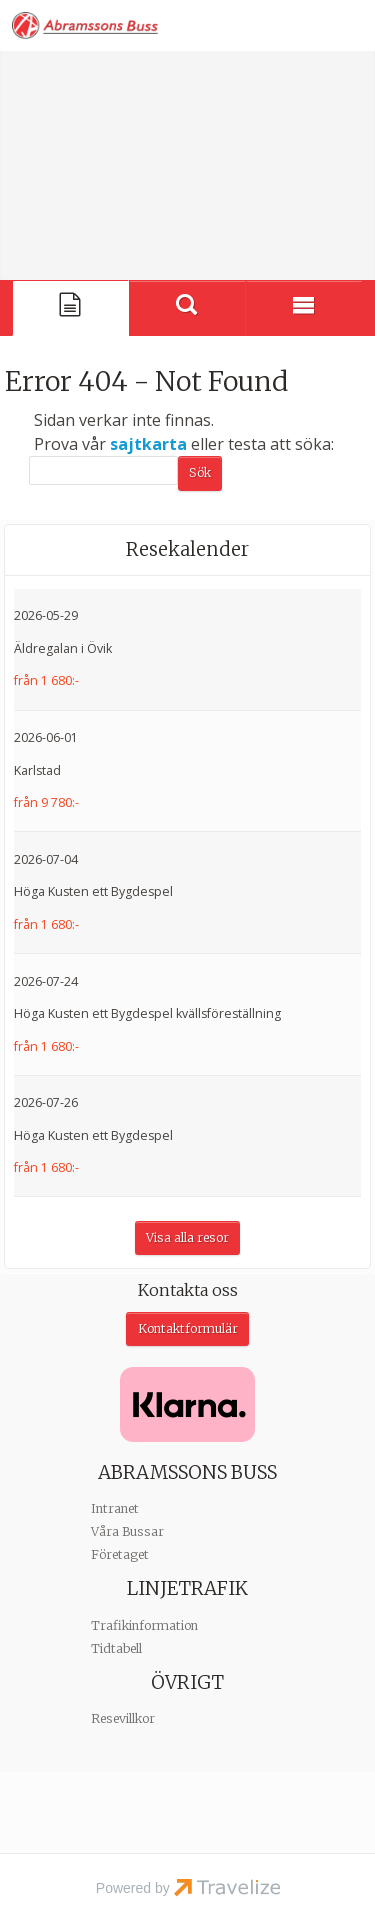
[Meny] (304, 308)
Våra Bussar (127, 1531)
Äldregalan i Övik (63, 648)
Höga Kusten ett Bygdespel (93, 891)
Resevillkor (123, 1718)
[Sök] (103, 470)
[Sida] (70, 308)
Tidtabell (116, 1648)
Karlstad (37, 770)
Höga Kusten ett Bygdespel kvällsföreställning (147, 1013)
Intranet (115, 1508)
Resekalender (187, 549)
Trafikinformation (144, 1625)
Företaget (120, 1554)
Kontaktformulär (188, 1328)
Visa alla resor (187, 1237)
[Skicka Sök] (200, 473)
